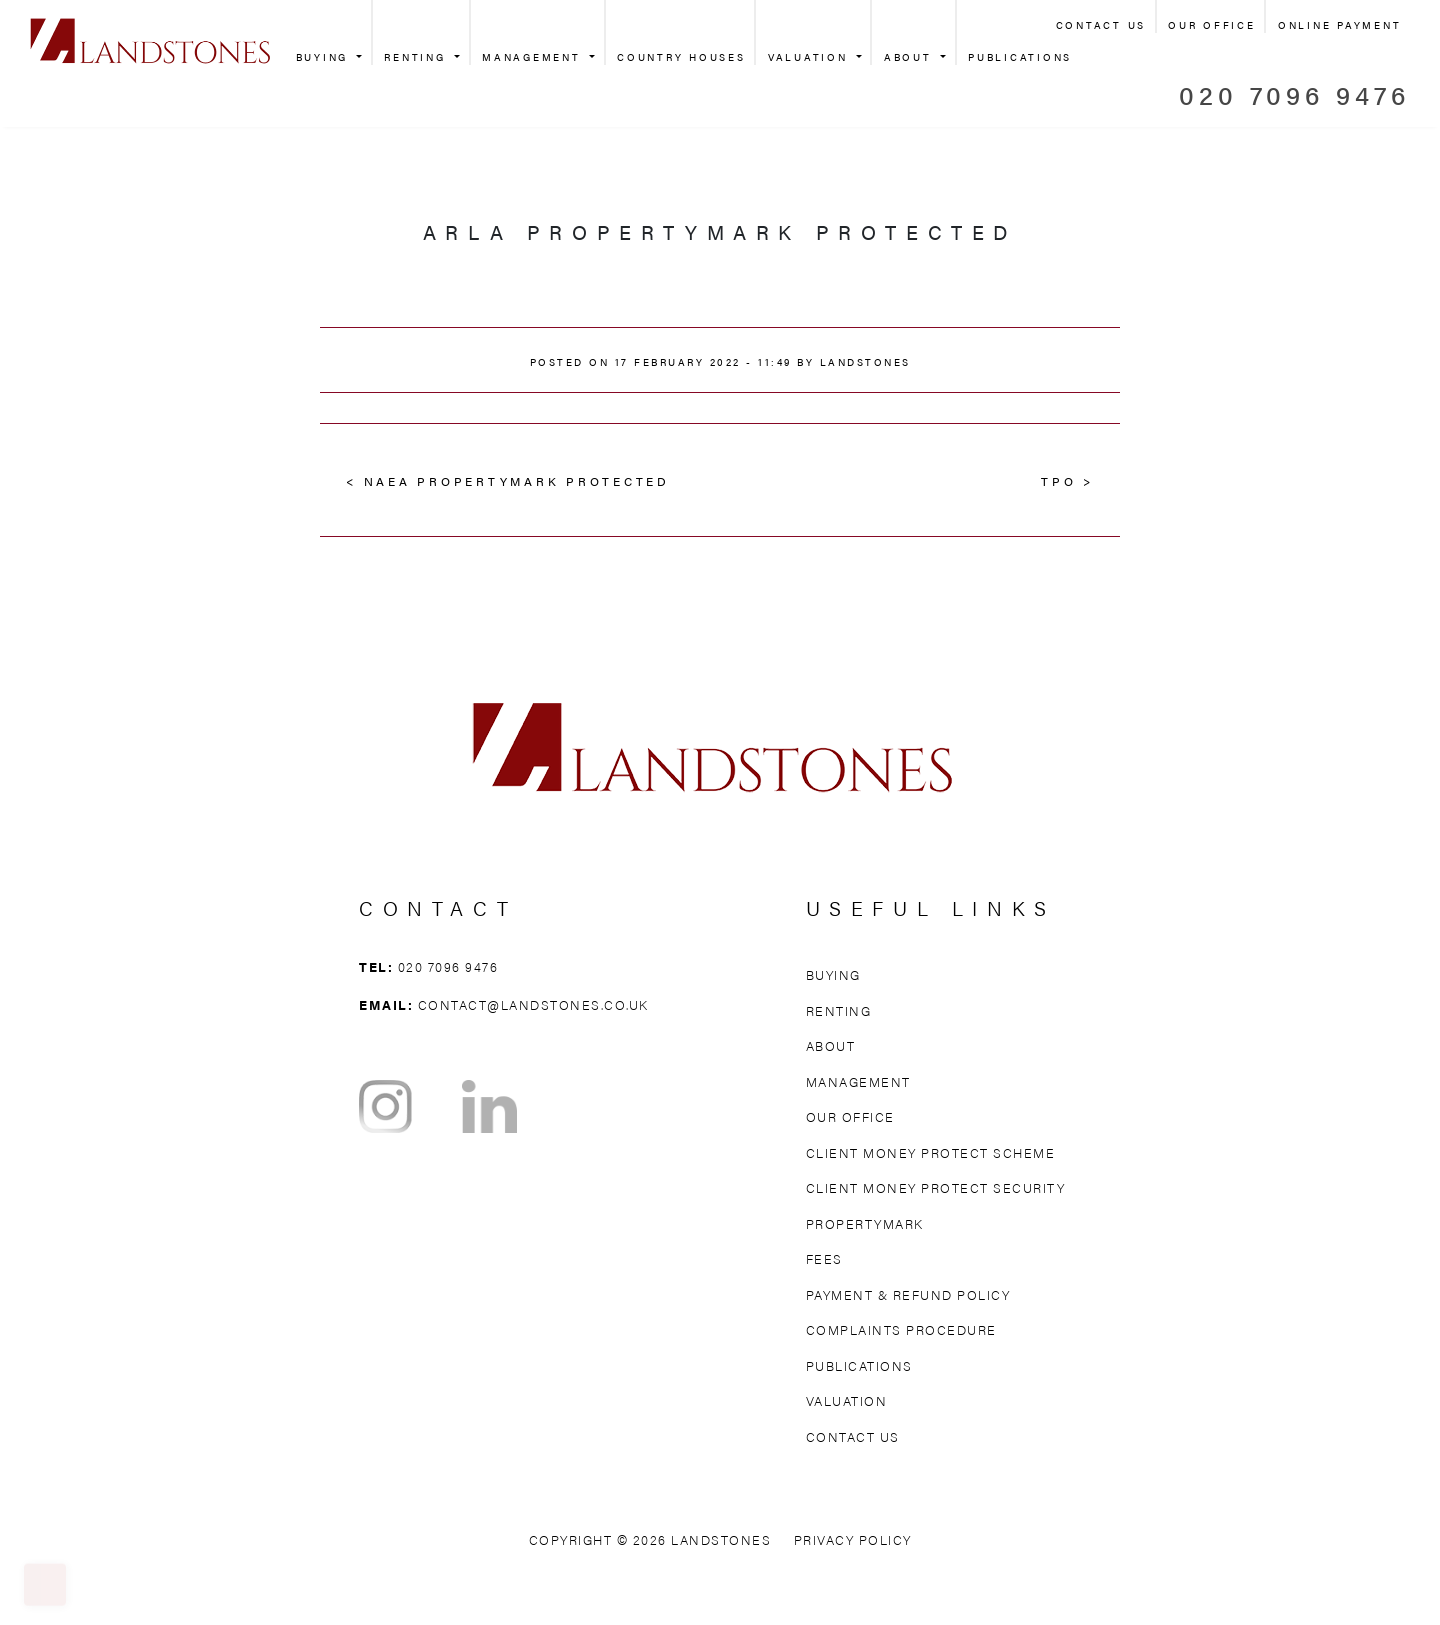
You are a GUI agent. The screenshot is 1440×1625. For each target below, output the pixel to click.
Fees (824, 1258)
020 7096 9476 (1294, 94)
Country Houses (681, 57)
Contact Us (1101, 25)
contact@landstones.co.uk (533, 1004)
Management (534, 57)
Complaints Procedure (901, 1329)
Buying (325, 57)
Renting (417, 57)
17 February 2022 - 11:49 (703, 362)
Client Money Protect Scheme (931, 1152)
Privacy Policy (853, 1539)
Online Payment (1340, 25)
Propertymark (865, 1223)
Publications (1020, 57)
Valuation (811, 57)
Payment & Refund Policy (908, 1294)
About (911, 57)
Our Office (1212, 25)
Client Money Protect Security (936, 1187)
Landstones (865, 362)
